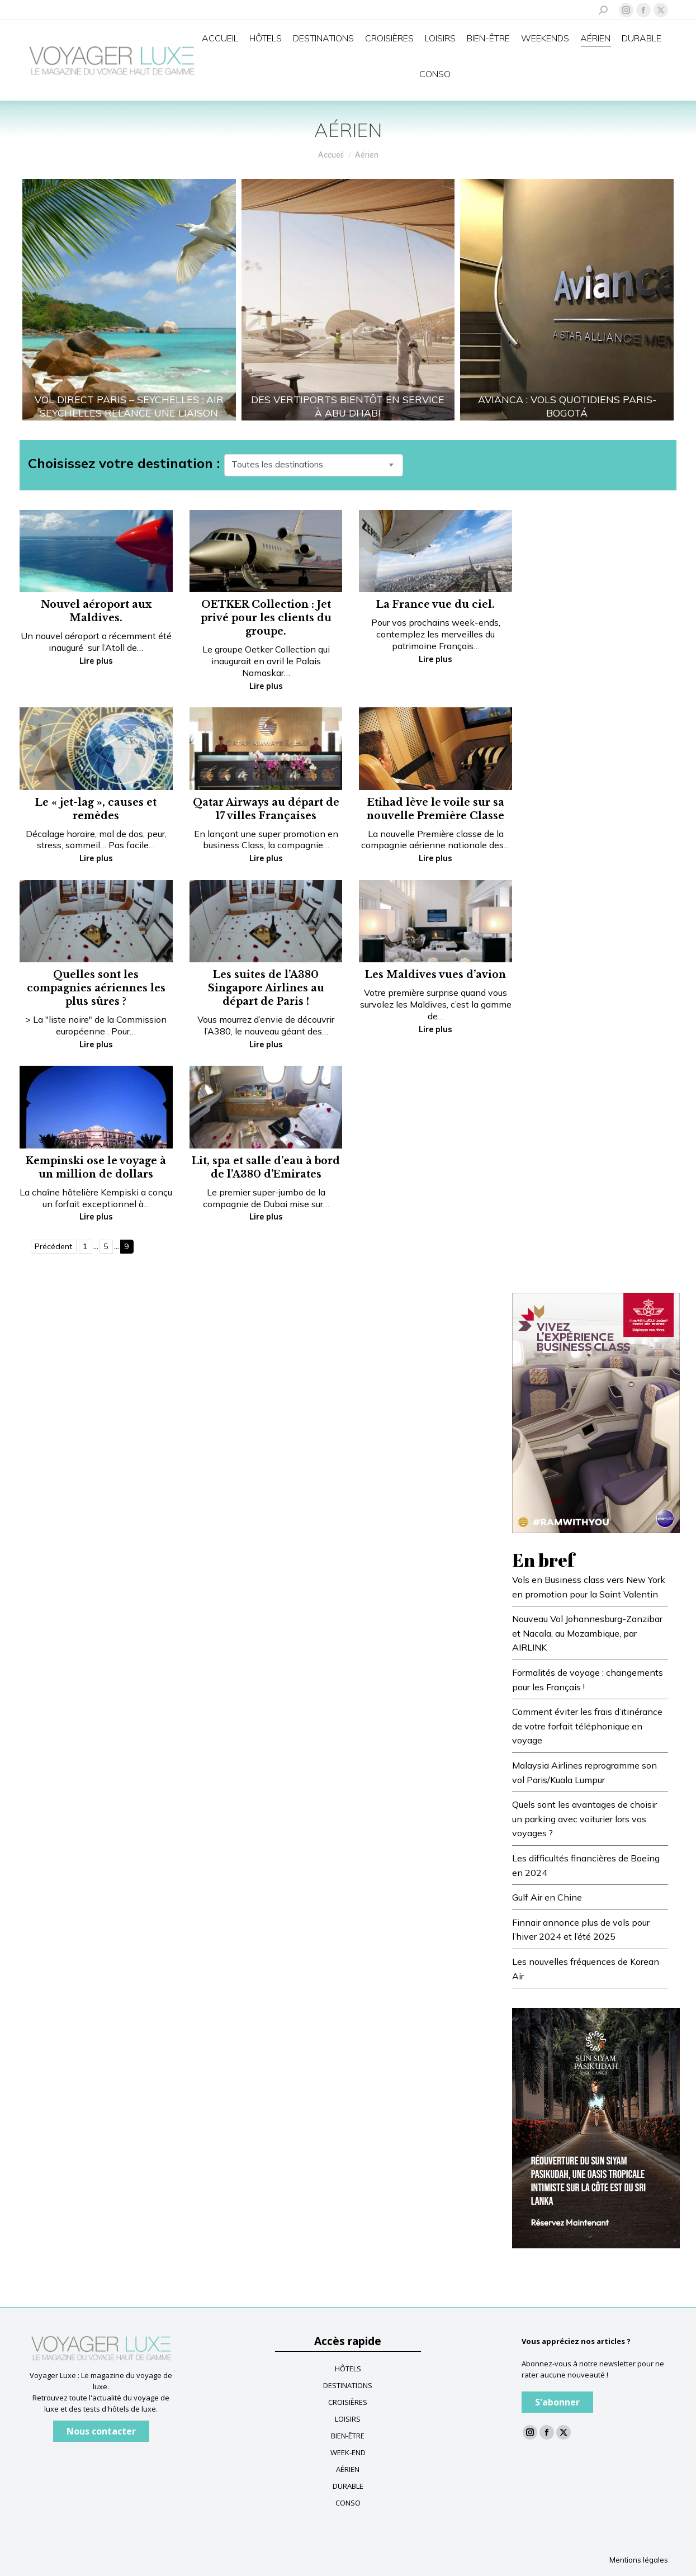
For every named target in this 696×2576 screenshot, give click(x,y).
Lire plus (96, 661)
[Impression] (596, 1411)
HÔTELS (348, 2369)
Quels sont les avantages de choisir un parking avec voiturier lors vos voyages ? (584, 1818)
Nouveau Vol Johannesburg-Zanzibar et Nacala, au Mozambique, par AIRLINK (587, 1633)
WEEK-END (348, 2452)
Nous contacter (101, 2431)
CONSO (348, 2503)
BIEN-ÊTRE (347, 2436)
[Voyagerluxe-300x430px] (596, 2127)
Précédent (53, 1246)
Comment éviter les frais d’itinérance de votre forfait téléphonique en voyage (587, 1726)
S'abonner (557, 2402)
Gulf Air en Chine (547, 1897)
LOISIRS (348, 2419)
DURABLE (348, 2486)
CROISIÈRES (347, 2402)
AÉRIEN (347, 2469)
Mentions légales (638, 2559)
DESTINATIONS (347, 2385)
